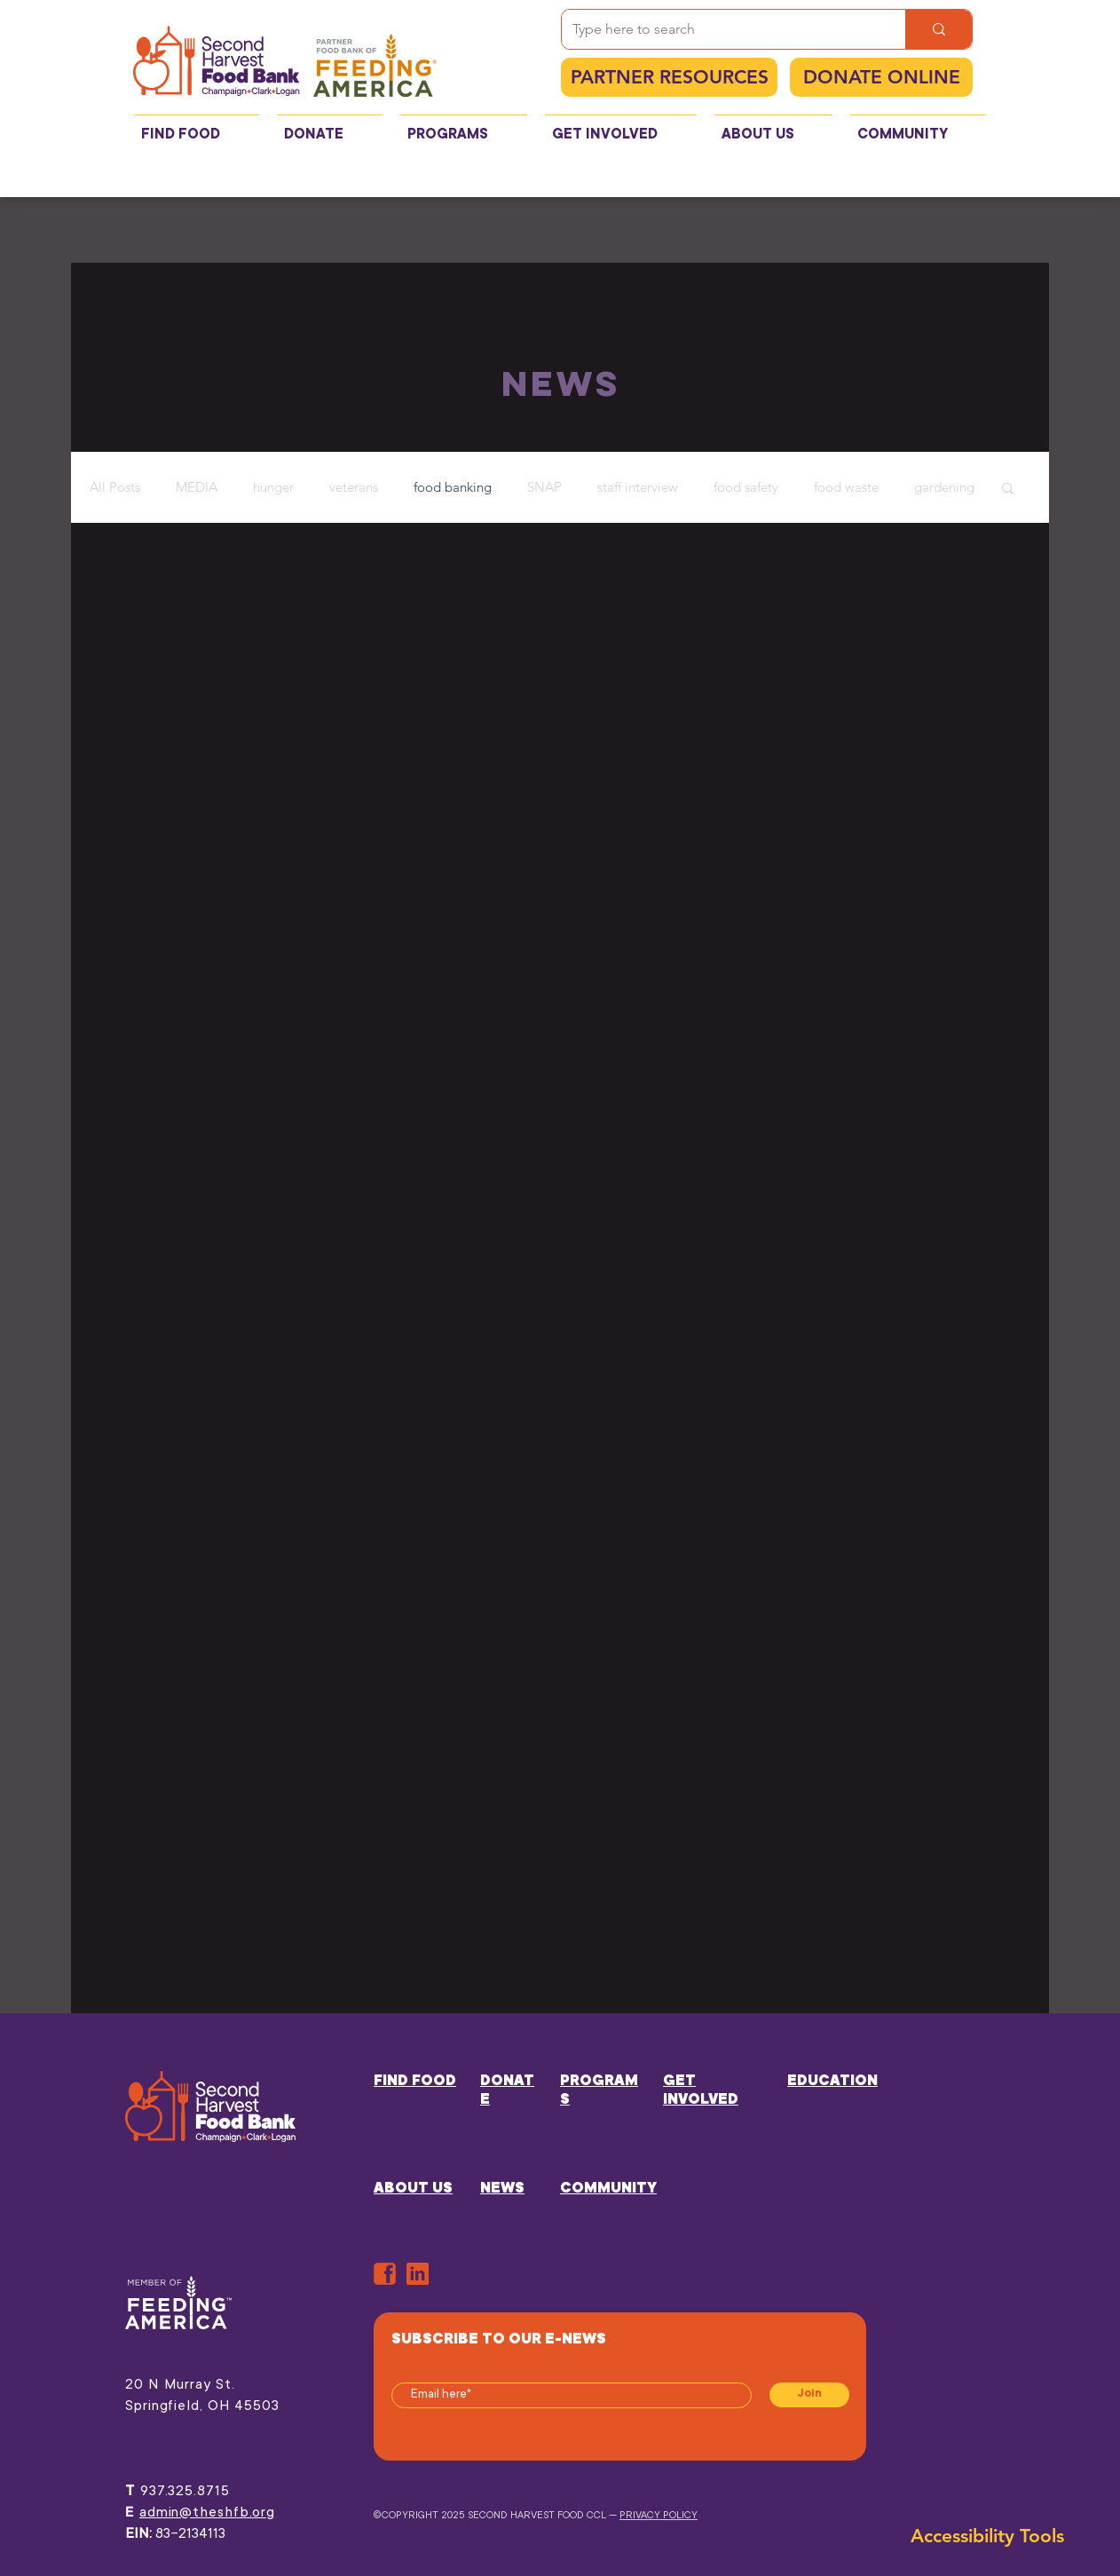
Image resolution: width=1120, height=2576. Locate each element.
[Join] (809, 2394)
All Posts (115, 486)
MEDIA (196, 486)
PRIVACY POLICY (658, 2516)
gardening (944, 486)
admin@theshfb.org (207, 2513)
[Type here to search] (720, 29)
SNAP (544, 486)
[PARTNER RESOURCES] (669, 77)
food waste (846, 486)
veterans (353, 486)
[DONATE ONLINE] (881, 77)
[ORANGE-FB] (385, 2274)
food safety (746, 486)
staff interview (637, 486)
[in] (417, 2274)
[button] (1007, 489)
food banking (453, 486)
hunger (273, 486)
